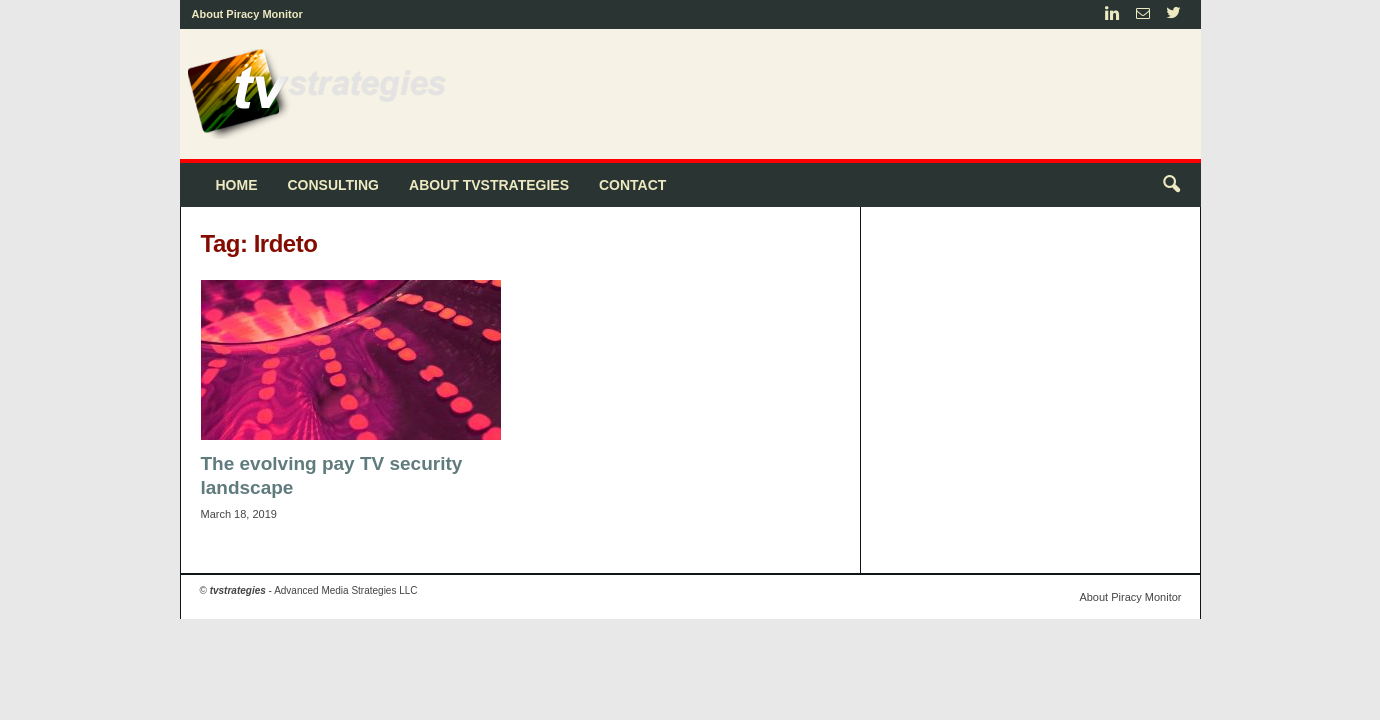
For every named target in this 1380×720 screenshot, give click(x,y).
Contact (632, 185)
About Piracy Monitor (247, 14)
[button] (1171, 185)
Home (237, 185)
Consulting (334, 185)
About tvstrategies (489, 185)
